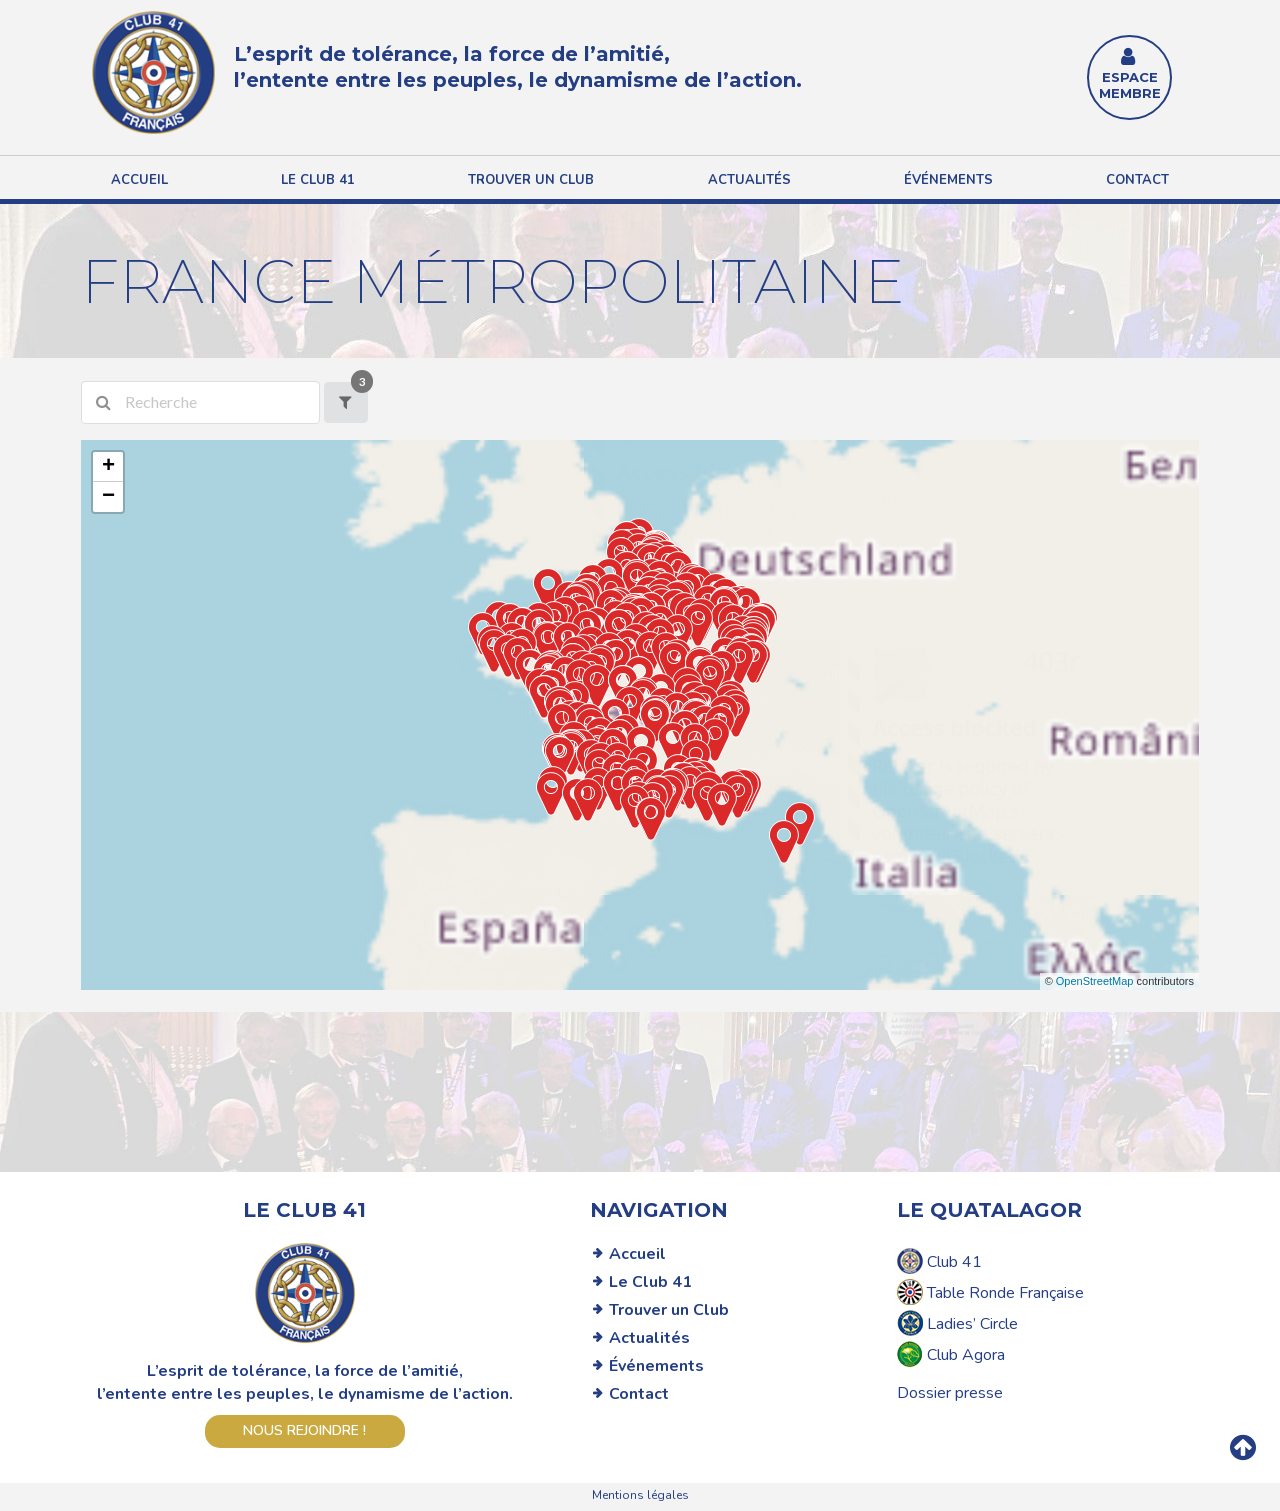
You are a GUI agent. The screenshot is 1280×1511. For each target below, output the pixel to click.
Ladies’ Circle (957, 1323)
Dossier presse (950, 1393)
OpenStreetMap (1095, 981)
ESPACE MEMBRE (1130, 76)
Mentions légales (640, 1495)
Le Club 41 (650, 1282)
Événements (948, 180)
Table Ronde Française (990, 1292)
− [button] (108, 497)
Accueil (139, 180)
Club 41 (939, 1261)
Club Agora (951, 1354)
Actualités (749, 180)
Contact (1137, 180)
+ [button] (108, 467)
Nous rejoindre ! (304, 1430)
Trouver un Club (669, 1310)
